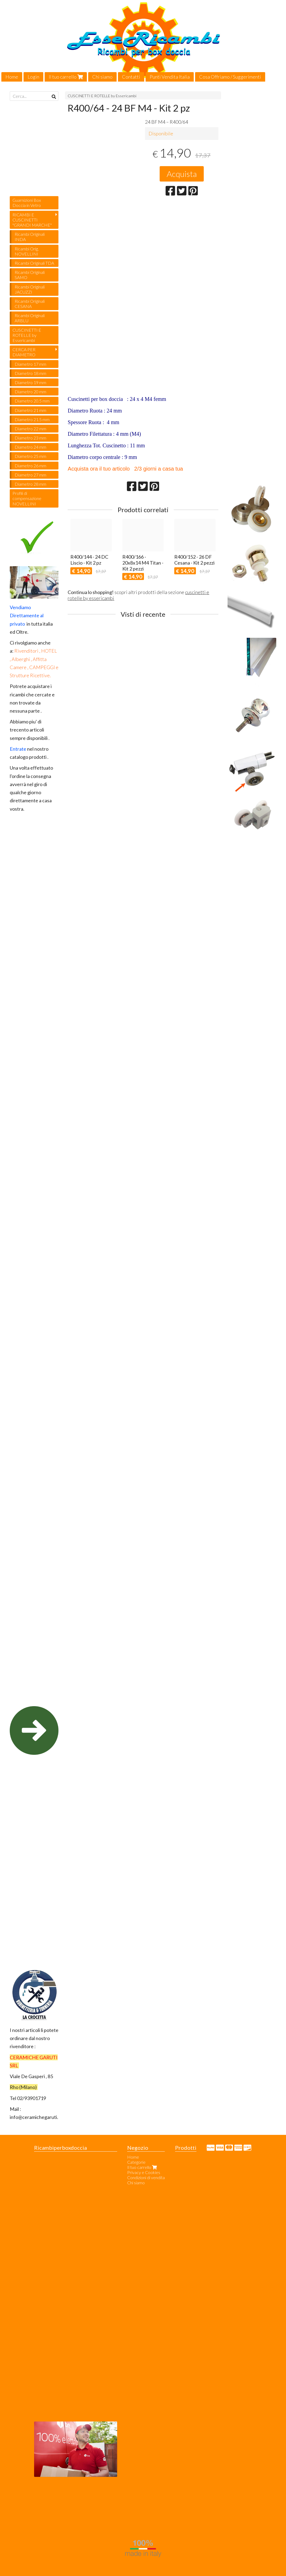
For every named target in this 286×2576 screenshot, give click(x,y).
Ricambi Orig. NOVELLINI (27, 251)
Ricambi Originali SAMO (30, 275)
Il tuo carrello (66, 77)
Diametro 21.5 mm (32, 419)
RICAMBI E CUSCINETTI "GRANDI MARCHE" (32, 219)
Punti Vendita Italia (170, 77)
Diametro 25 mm (30, 456)
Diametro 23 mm (30, 437)
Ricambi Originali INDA (30, 237)
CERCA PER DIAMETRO (23, 352)
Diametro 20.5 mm (32, 400)
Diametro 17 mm (30, 364)
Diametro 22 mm (30, 428)
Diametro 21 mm (30, 410)
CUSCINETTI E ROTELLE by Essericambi (102, 95)
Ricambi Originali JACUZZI (30, 289)
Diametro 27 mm (30, 474)
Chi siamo (102, 77)
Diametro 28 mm (30, 484)
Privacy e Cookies (143, 2172)
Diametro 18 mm (30, 373)
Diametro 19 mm (30, 382)
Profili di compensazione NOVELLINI (26, 498)
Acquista (182, 174)
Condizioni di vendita (146, 2177)
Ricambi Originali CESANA (30, 303)
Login (33, 77)
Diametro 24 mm (30, 447)
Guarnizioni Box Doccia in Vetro (26, 202)
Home (11, 77)
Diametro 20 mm (30, 391)
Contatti (131, 77)
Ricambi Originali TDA (34, 263)
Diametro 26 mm (30, 465)
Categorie (136, 2162)
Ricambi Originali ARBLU (30, 318)
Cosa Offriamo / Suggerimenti (230, 77)
